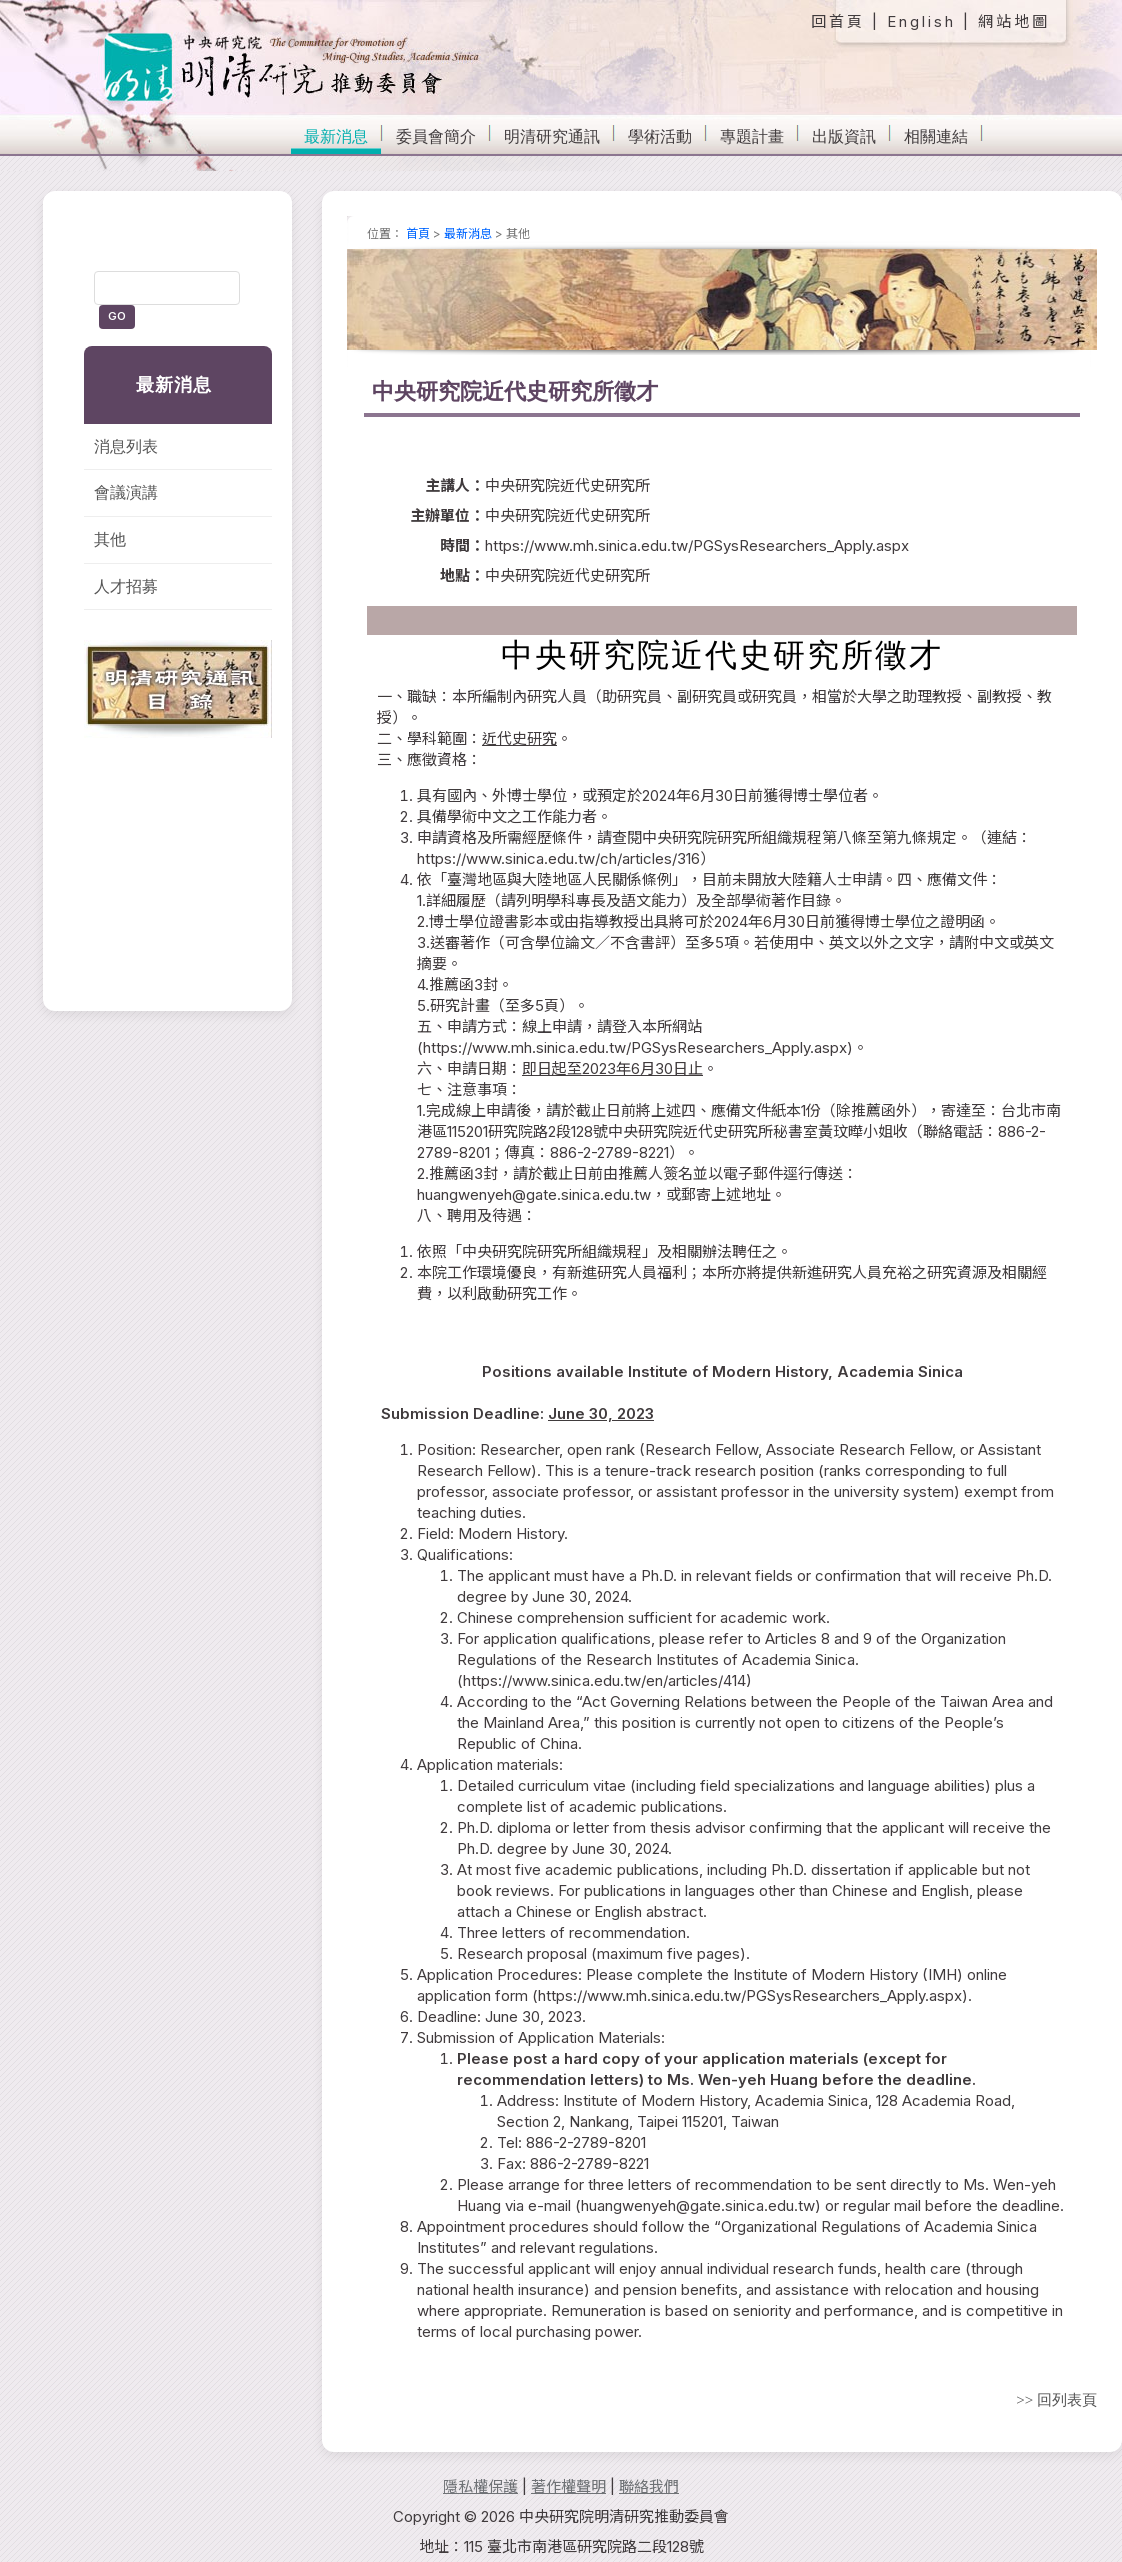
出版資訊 (844, 136)
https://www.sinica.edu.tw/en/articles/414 (604, 1680)
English (921, 21)
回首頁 (838, 21)
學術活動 (660, 136)
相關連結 (936, 136)
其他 (110, 539)
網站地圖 (1014, 21)
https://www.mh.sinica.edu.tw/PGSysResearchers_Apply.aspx (635, 1047)
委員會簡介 (436, 136)
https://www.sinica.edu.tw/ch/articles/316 (558, 858)
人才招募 (126, 586)
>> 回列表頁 (1056, 2400)
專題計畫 (752, 136)
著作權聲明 (568, 2486)
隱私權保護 (480, 2486)
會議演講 (126, 492)
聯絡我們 (649, 2486)
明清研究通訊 (552, 136)
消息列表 (126, 446)
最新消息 (336, 136)
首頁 (418, 233)
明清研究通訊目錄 (178, 689)
